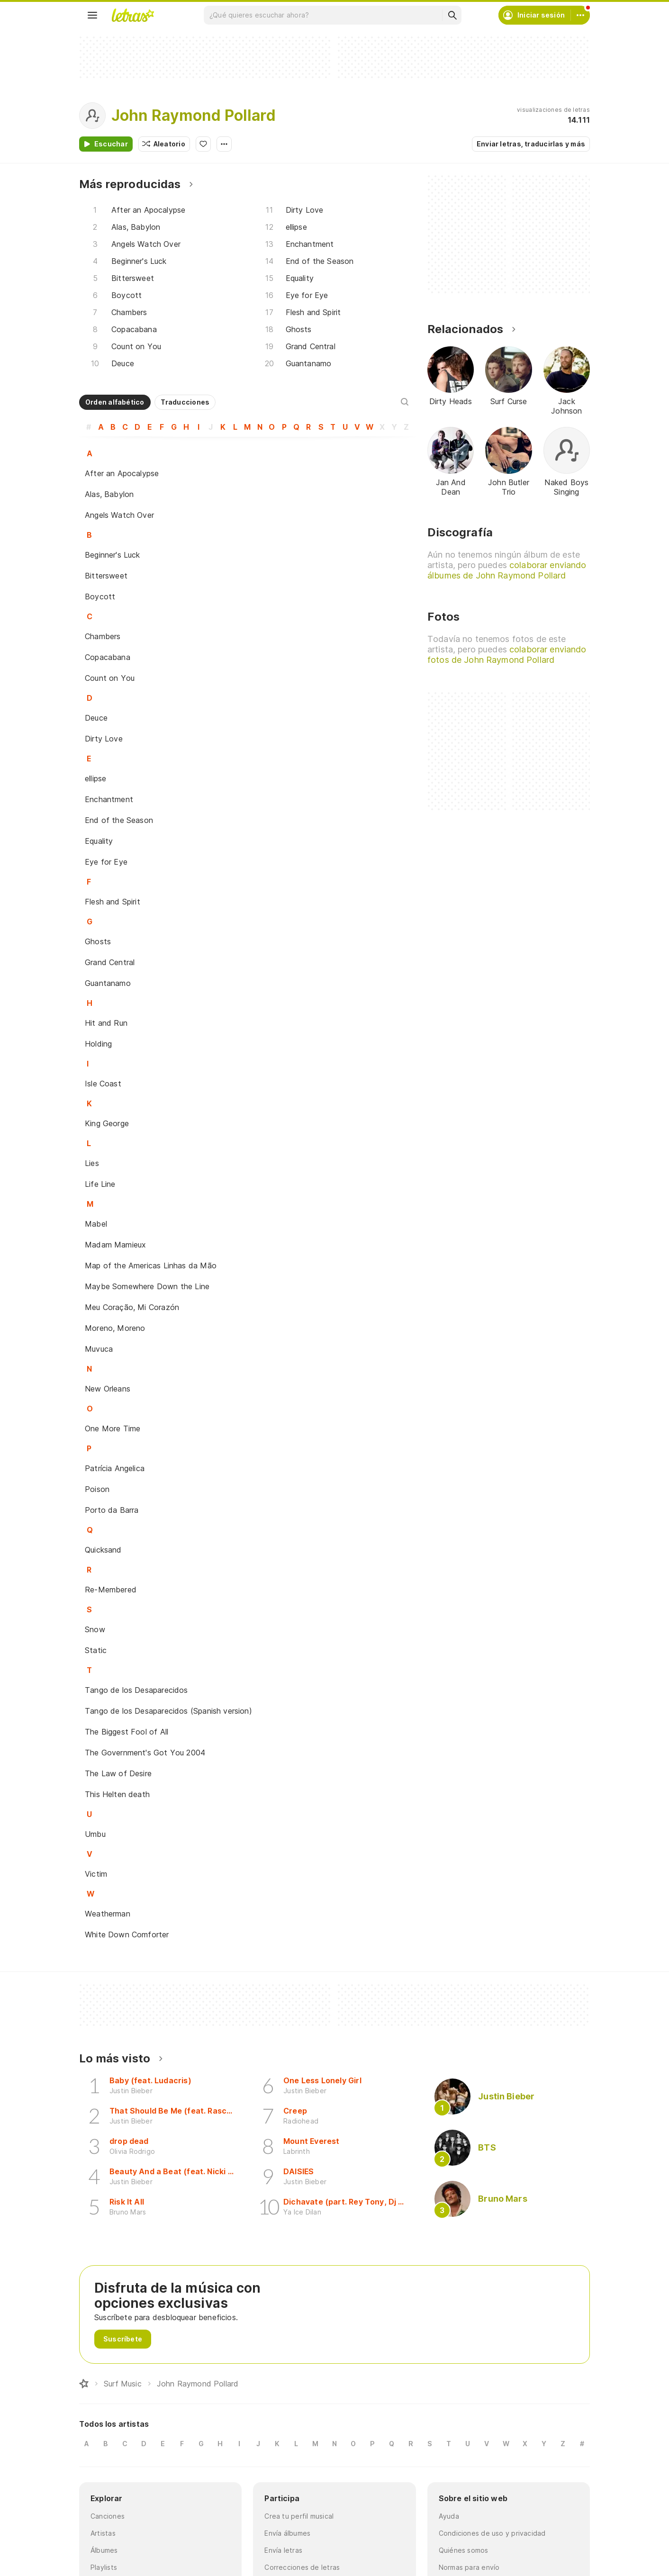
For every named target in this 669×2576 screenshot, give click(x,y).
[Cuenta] (580, 15)
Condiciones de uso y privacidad (492, 2533)
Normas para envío (469, 2567)
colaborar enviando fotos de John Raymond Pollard (506, 654)
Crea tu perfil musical (299, 2516)
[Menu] (92, 15)
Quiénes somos (463, 2550)
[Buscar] (452, 15)
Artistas (103, 2533)
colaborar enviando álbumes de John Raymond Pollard (506, 570)
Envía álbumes (287, 2533)
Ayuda (449, 2516)
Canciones (107, 2516)
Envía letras (283, 2550)
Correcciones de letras (302, 2567)
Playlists (103, 2567)
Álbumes (104, 2550)
